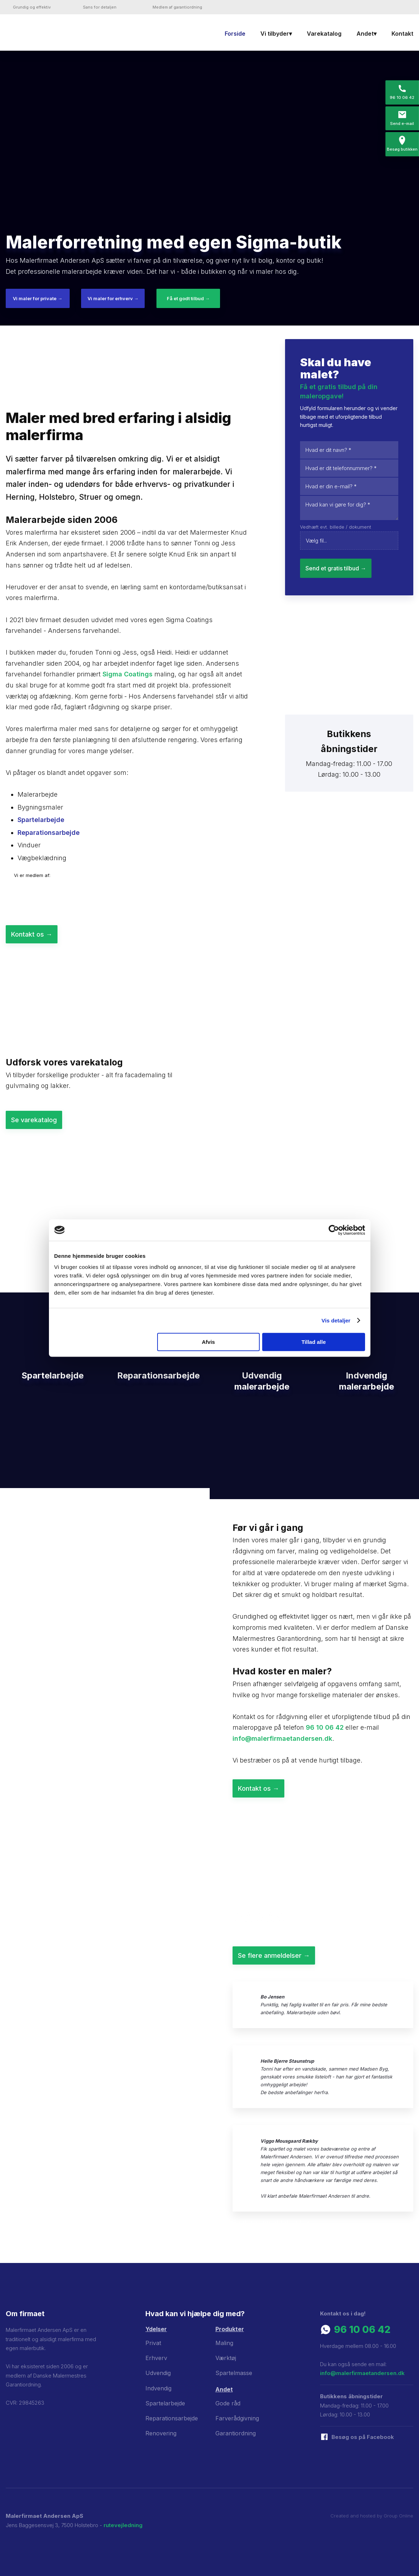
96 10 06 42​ (362, 2329)
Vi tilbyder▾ (276, 33)
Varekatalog (324, 33)
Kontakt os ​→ (31, 934)
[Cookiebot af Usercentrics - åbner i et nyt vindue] (334, 1230)
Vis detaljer (335, 1320)
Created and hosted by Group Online (371, 2516)
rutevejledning (123, 2525)
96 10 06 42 (325, 1727)
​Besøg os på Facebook (362, 2437)
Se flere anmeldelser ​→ (274, 1955)
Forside (235, 33)
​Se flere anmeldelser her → (276, 2222)
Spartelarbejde (41, 819)
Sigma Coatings (128, 674)
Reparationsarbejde (49, 832)
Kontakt (402, 33)
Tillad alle (313, 1342)
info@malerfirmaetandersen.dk (282, 1738)
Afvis (208, 1342)
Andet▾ (366, 33)
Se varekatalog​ (34, 1120)
